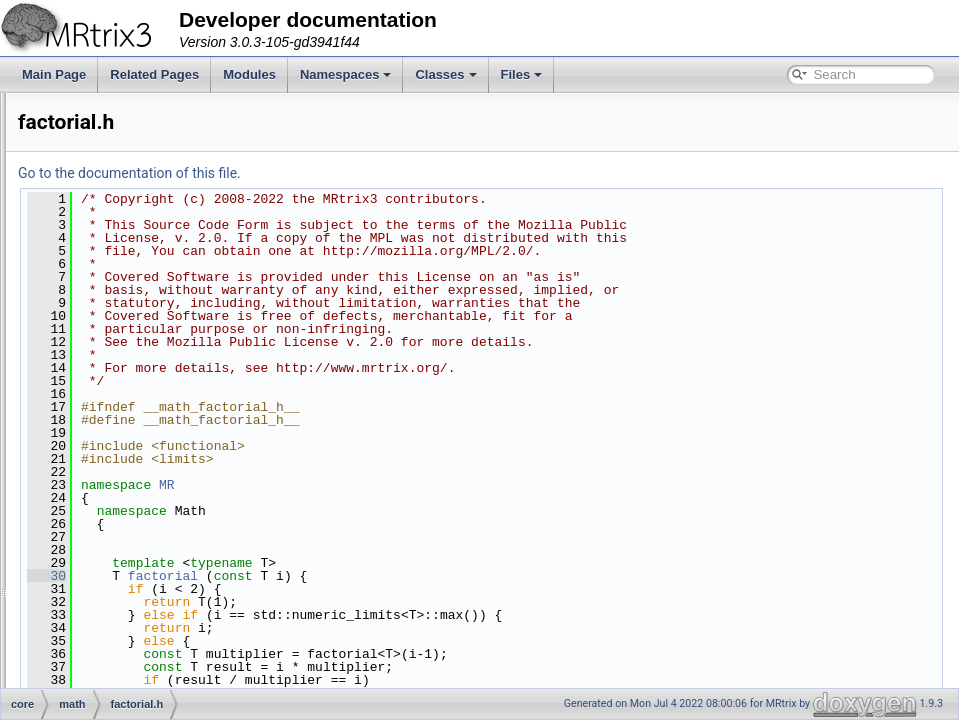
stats (110, 158)
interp (97, 114)
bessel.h (120, 202)
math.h (116, 576)
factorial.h (124, 400)
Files (522, 74)
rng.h (111, 686)
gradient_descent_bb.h (159, 488)
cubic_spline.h (136, 356)
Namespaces (346, 74)
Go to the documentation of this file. (379, 173)
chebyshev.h (131, 268)
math (95, 136)
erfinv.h (117, 378)
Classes (445, 74)
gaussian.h (127, 422)
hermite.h (123, 510)
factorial (413, 576)
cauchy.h (121, 246)
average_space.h (144, 180)
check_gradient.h (143, 290)
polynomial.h (131, 620)
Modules (249, 74)
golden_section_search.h (164, 444)
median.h (122, 598)
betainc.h (122, 224)
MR (417, 485)
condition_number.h (150, 312)
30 (296, 576)
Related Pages (154, 74)
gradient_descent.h (149, 466)
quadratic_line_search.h (161, 642)
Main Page (54, 74)
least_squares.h (140, 532)
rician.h (117, 664)
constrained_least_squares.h (174, 334)
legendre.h (126, 554)
